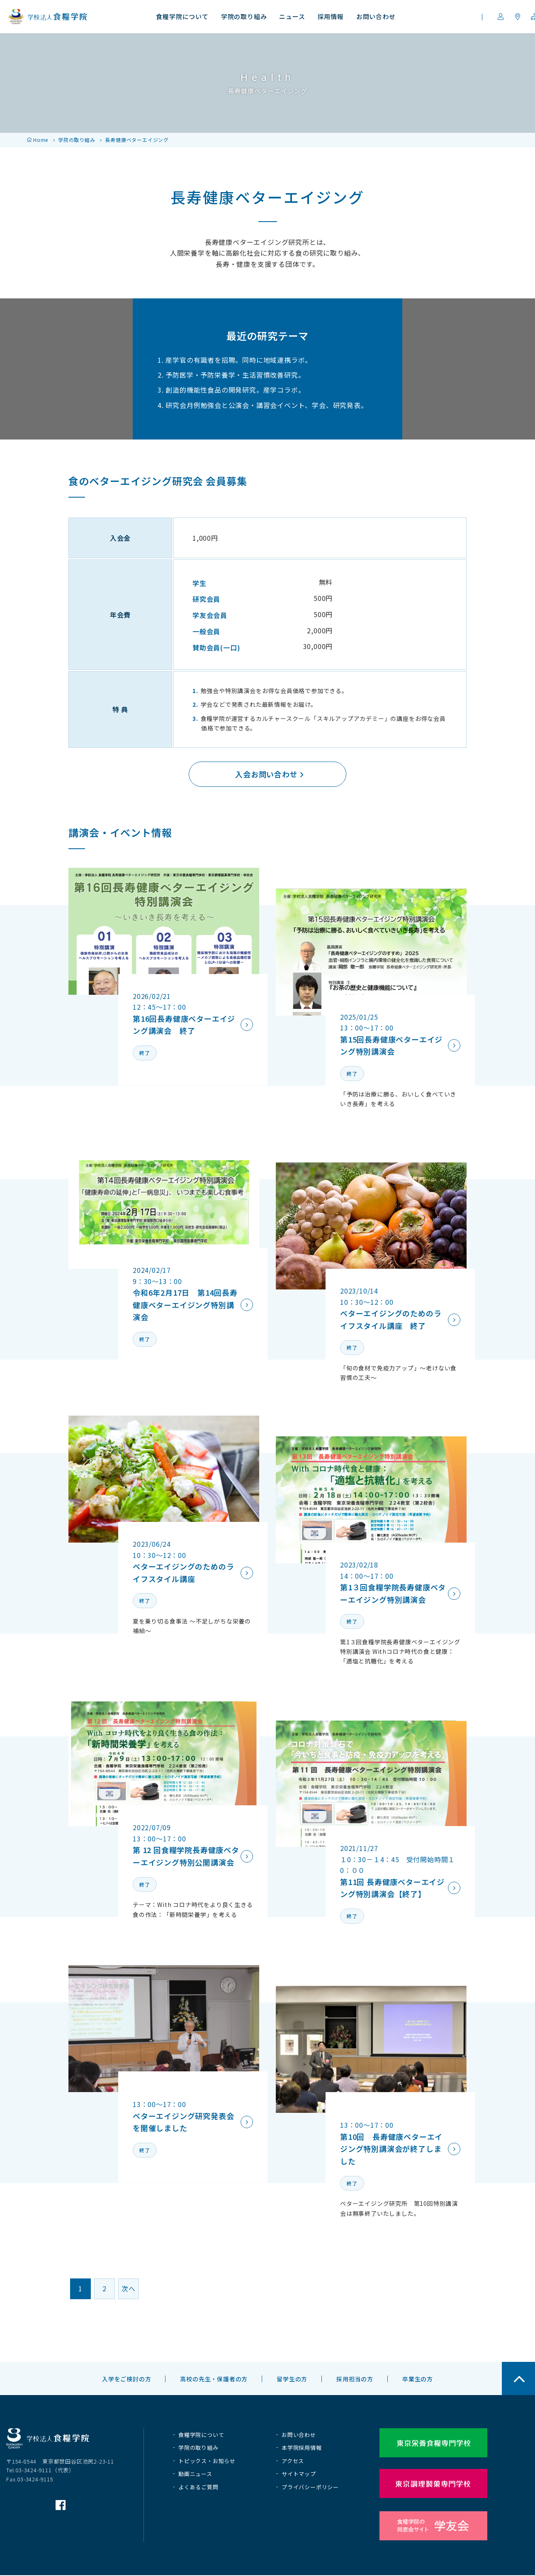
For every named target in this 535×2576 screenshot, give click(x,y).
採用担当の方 (354, 2379)
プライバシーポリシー (310, 2487)
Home (40, 139)
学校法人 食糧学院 (47, 16)
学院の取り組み (76, 139)
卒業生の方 (417, 2379)
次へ (129, 2288)
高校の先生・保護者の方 (214, 2379)
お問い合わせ (299, 2435)
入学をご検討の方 (126, 2379)
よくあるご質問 (198, 2487)
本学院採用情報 (302, 2447)
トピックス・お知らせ (207, 2461)
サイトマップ (299, 2474)
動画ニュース (195, 2474)
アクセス (293, 2461)
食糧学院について (201, 2435)
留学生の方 (292, 2379)
